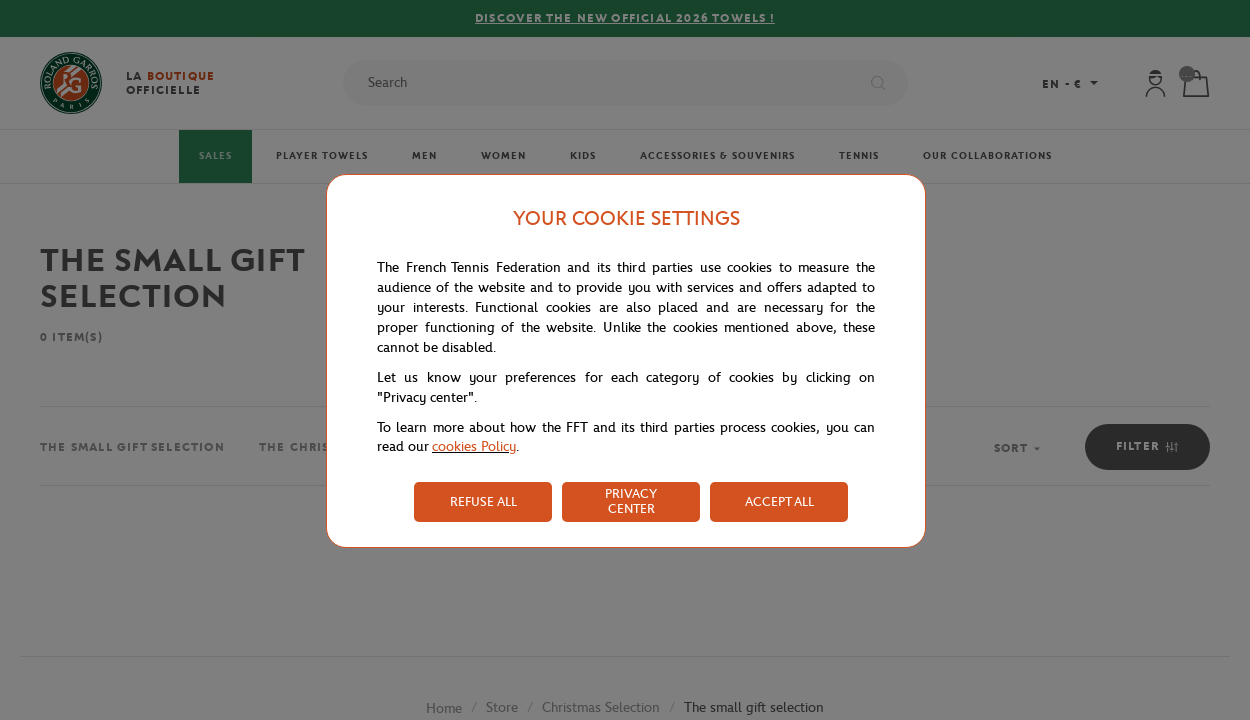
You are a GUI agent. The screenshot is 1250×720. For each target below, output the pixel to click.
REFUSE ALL (483, 501)
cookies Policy (474, 446)
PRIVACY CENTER (631, 501)
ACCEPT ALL (779, 501)
